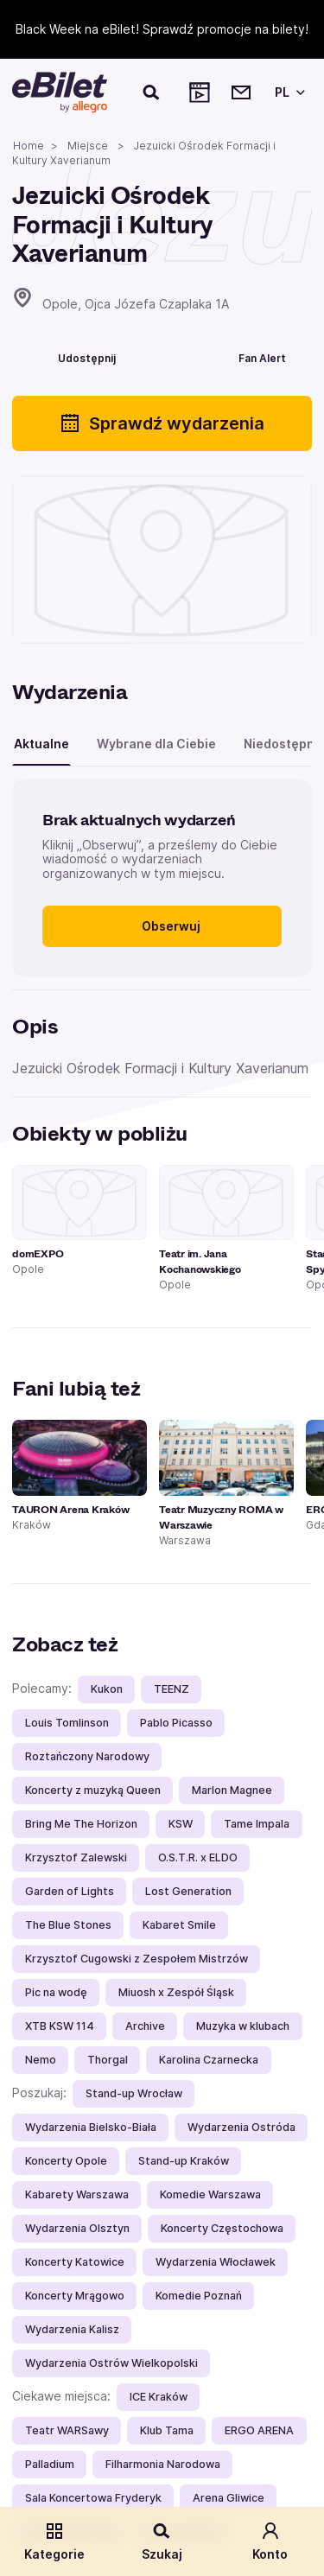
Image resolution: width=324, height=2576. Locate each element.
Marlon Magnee (232, 1790)
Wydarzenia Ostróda (241, 2127)
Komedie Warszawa (210, 2194)
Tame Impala (256, 1823)
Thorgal (107, 2059)
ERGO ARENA (259, 2430)
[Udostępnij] (74, 356)
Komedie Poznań (199, 2295)
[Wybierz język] (287, 92)
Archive (145, 2025)
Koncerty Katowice (74, 2261)
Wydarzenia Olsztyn (77, 2228)
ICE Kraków (158, 2396)
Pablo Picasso (176, 1722)
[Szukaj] (152, 92)
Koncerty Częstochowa (222, 2228)
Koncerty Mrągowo (74, 2295)
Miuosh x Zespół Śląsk (176, 1992)
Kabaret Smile (179, 1924)
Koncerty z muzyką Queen (93, 1790)
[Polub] (165, 356)
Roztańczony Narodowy (87, 1756)
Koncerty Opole (66, 2160)
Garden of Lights (69, 1891)
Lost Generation (188, 1891)
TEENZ (171, 1688)
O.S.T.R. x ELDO (198, 1857)
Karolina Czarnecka (208, 2059)
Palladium (49, 2464)
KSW (180, 1823)
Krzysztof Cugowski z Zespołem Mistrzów (136, 1958)
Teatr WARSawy (67, 2430)
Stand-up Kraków (183, 2160)
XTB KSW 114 (59, 2025)
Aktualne (41, 743)
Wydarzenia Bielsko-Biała (90, 2127)
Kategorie (54, 2541)
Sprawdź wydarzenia (162, 423)
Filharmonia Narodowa (162, 2464)
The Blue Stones (68, 1924)
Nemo (40, 2059)
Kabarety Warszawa (77, 2194)
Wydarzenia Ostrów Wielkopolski (111, 2363)
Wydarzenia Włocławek (216, 2261)
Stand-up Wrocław (134, 2093)
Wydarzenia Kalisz (72, 2329)
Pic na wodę (56, 1992)
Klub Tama (167, 2430)
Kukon (107, 1688)
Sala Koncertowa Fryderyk (93, 2497)
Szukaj (162, 2541)
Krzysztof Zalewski (76, 1857)
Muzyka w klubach (242, 2025)
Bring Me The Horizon (81, 1823)
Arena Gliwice (228, 2497)
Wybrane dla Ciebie (156, 743)
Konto (270, 2541)
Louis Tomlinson (67, 1722)
